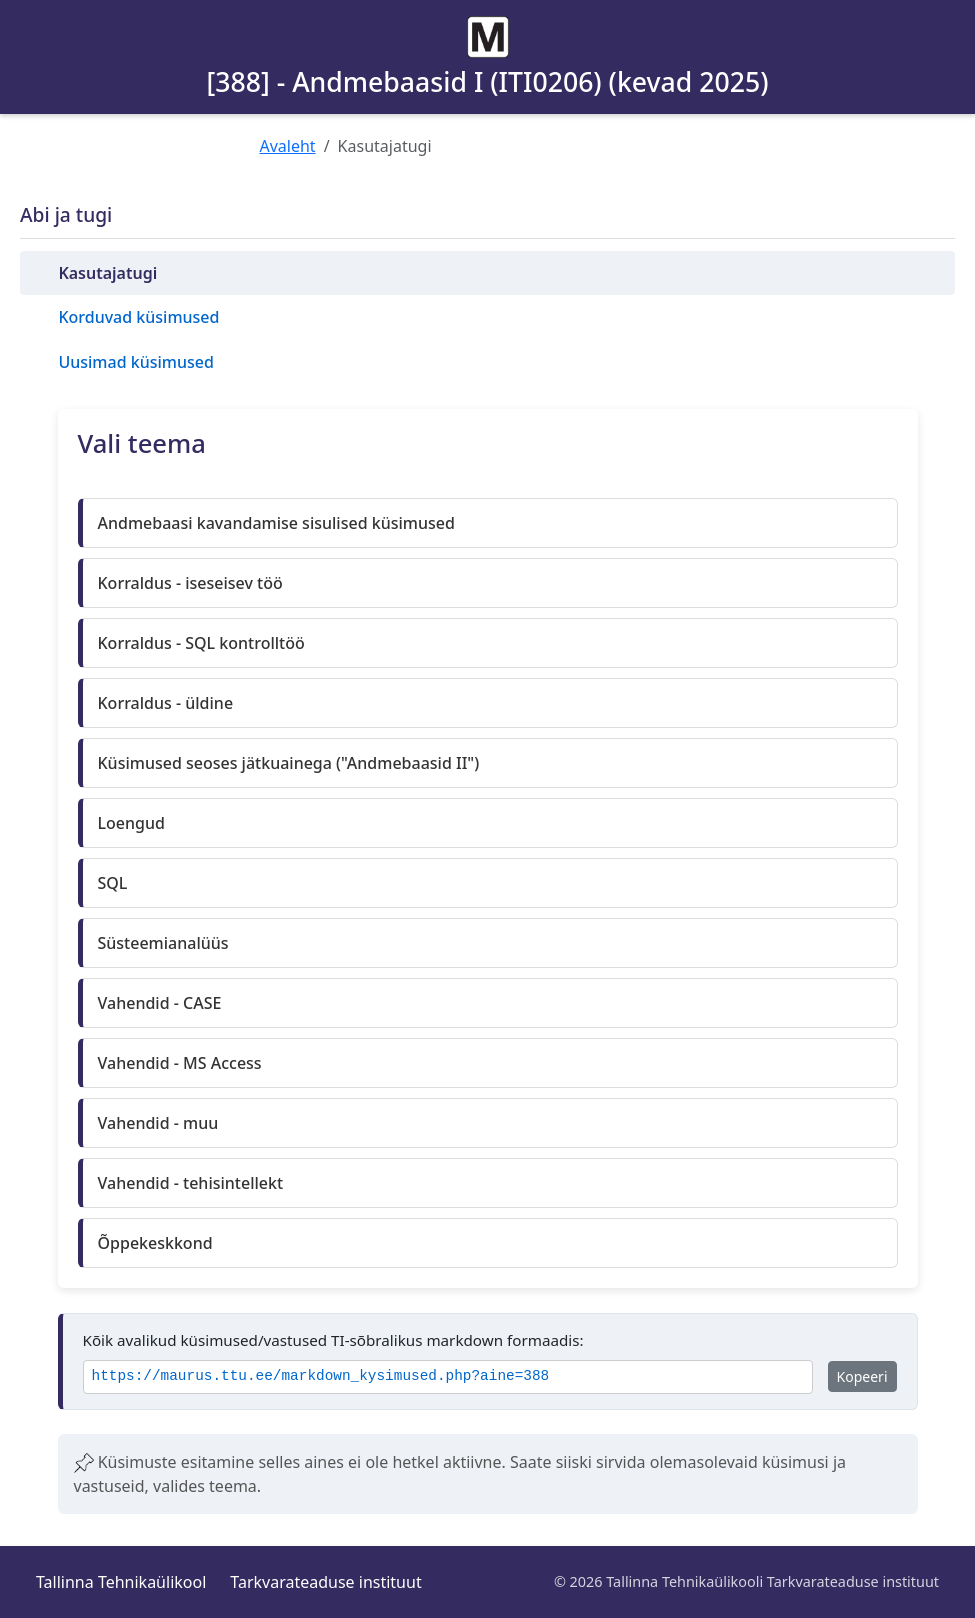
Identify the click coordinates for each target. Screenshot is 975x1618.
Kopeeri (862, 1376)
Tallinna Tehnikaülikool (121, 1582)
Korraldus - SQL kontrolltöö (201, 643)
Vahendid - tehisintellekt (191, 1183)
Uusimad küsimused (135, 362)
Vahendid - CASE (160, 1003)
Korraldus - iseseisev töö (190, 583)
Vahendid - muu (158, 1123)
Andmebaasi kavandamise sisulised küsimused (276, 523)
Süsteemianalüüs (163, 943)
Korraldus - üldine (166, 703)
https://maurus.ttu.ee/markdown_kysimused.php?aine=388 (321, 1376)
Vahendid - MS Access (180, 1063)
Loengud (131, 823)
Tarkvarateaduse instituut (325, 1582)
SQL (113, 883)
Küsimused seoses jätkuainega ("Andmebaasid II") (289, 763)
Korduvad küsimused (138, 317)
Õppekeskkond (155, 1243)
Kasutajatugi (107, 273)
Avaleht (288, 146)
